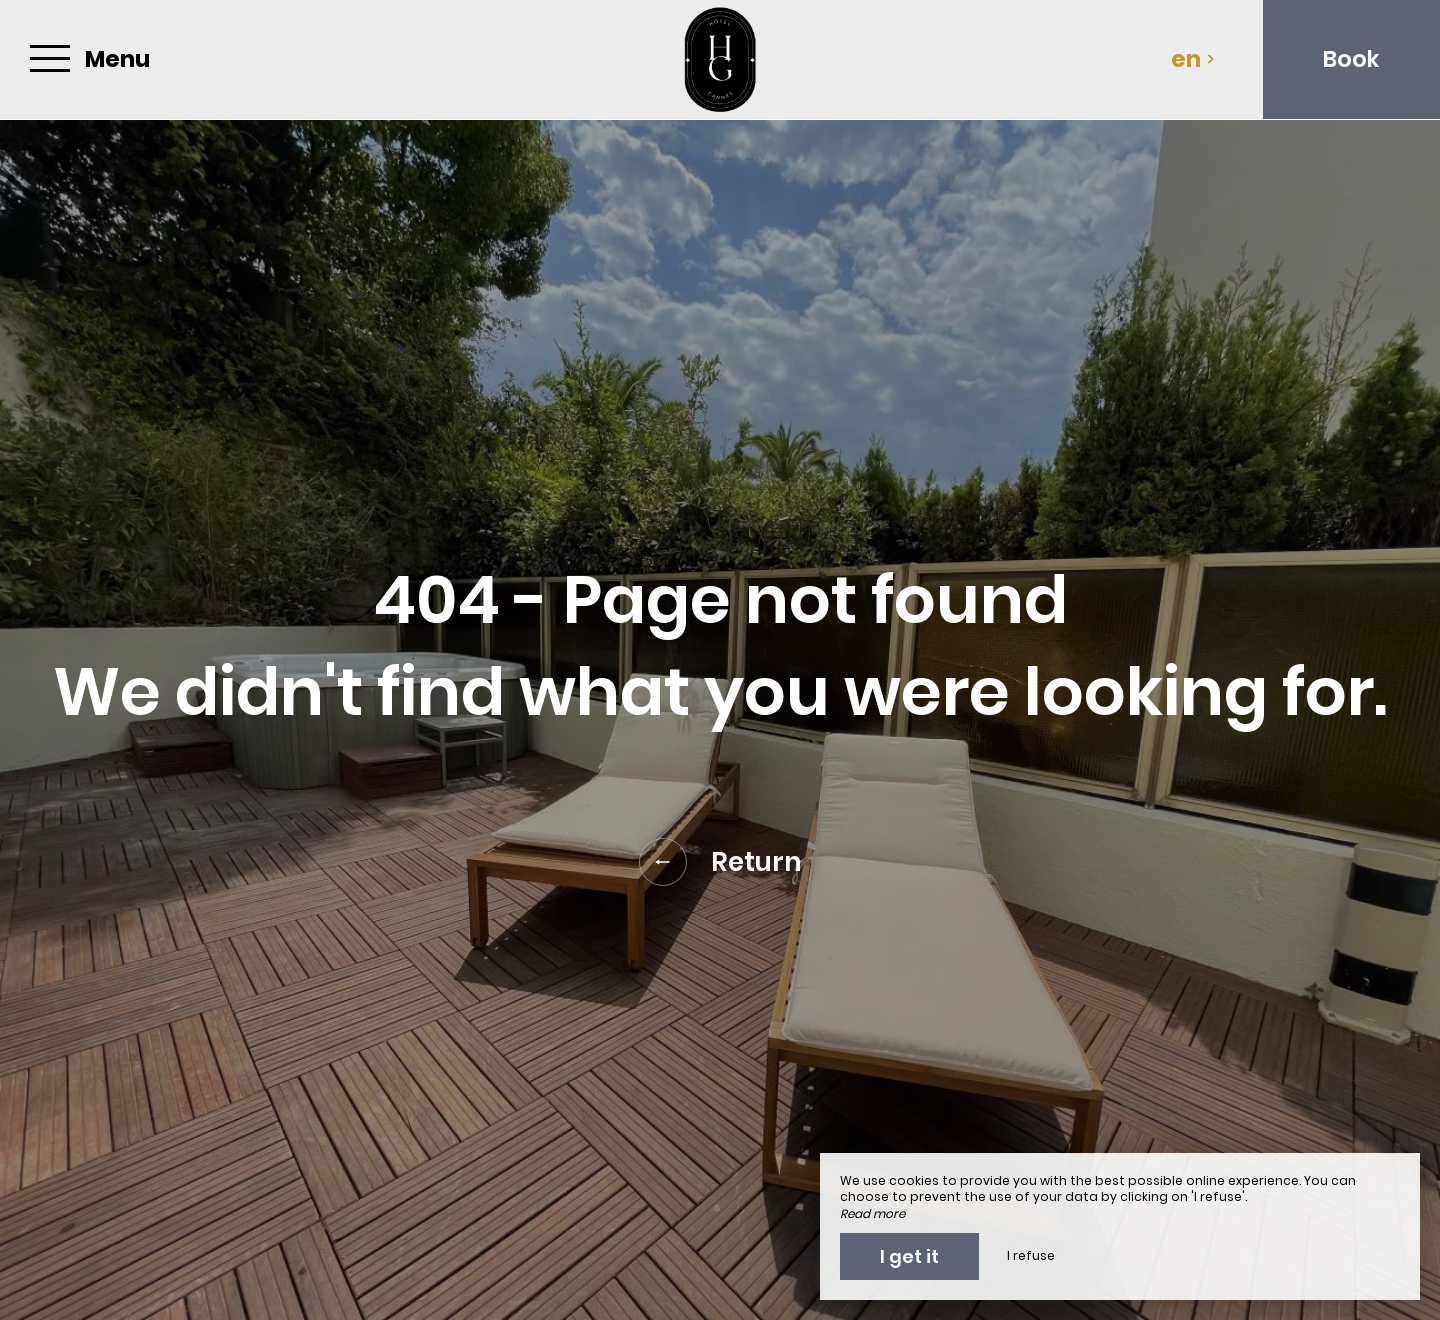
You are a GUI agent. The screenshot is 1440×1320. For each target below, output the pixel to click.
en (1193, 59)
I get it (909, 1256)
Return (720, 862)
